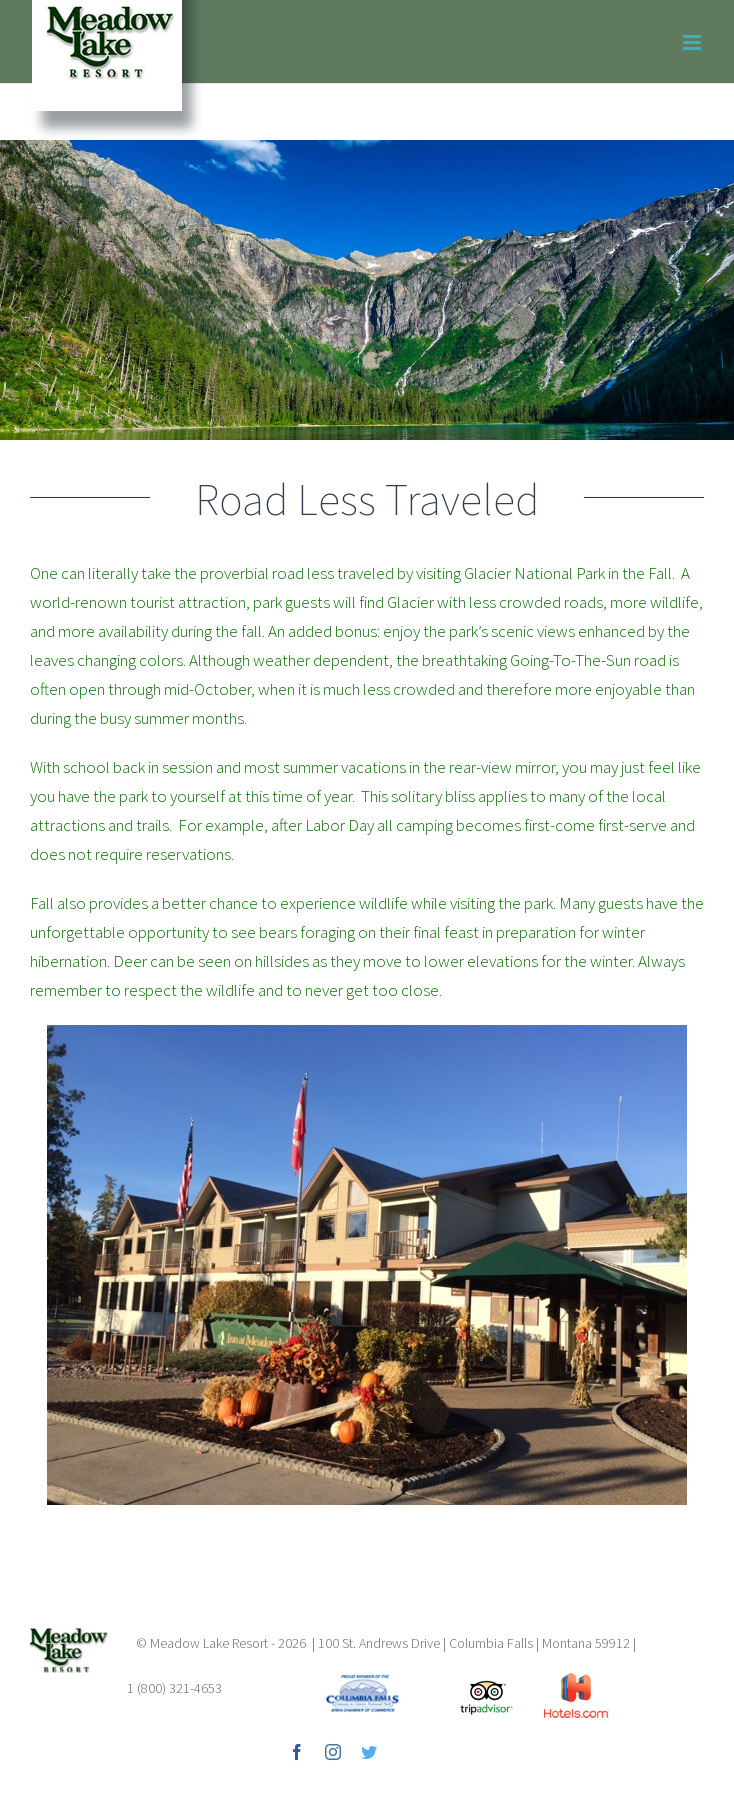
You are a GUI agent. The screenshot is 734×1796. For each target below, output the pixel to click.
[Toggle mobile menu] (693, 42)
